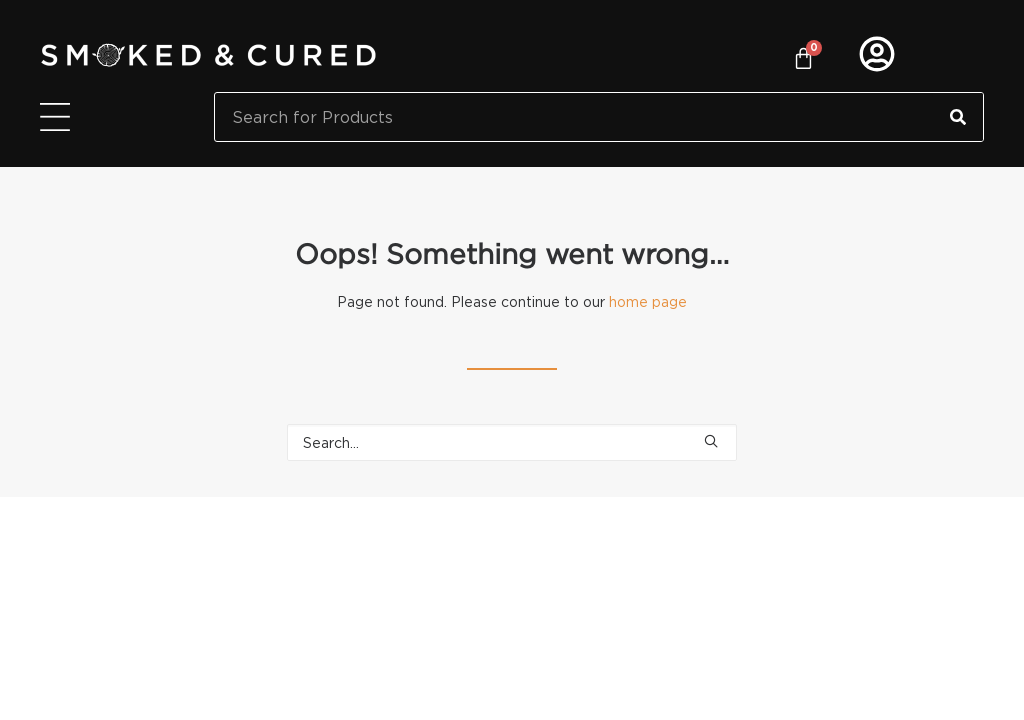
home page (648, 301)
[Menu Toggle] (55, 117)
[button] (711, 441)
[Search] (958, 117)
